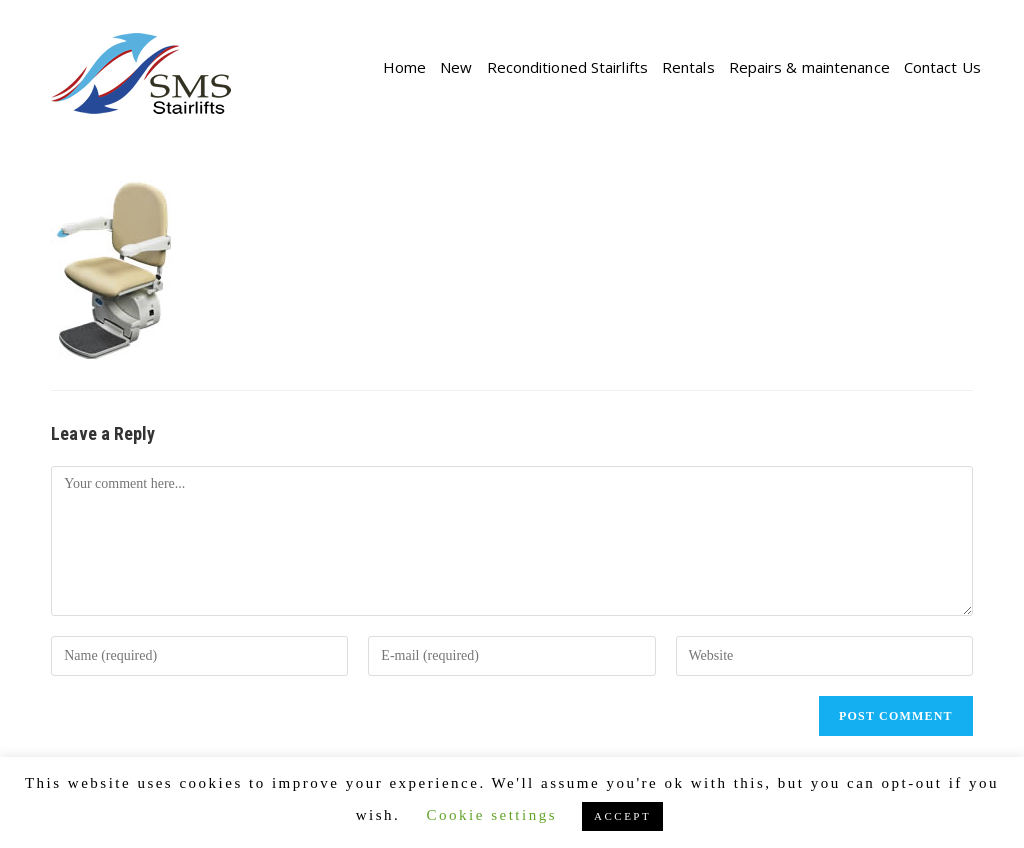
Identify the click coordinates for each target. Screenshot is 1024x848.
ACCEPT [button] (622, 816)
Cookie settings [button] (492, 815)
